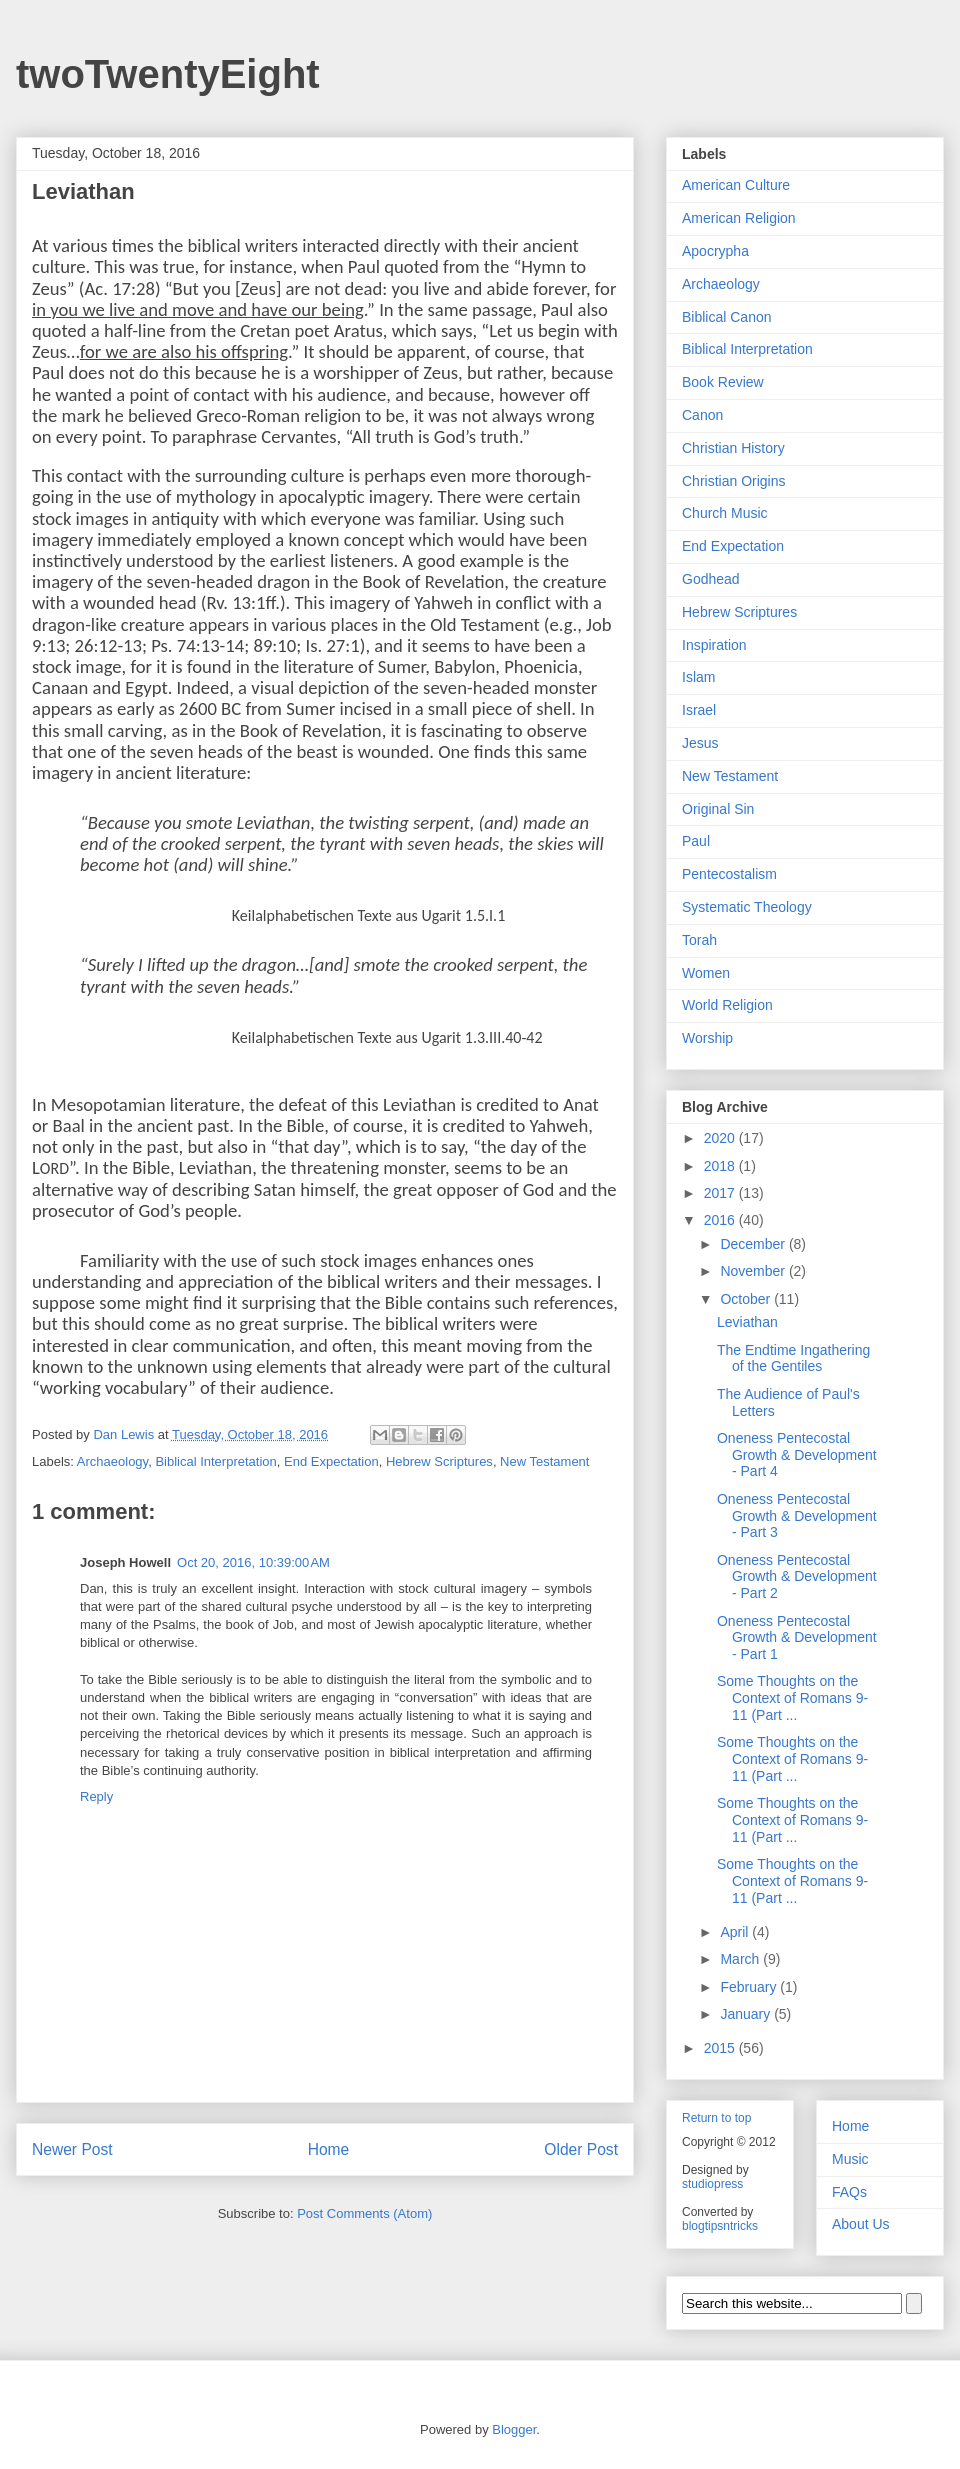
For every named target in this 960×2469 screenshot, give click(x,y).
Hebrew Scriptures (439, 1461)
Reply (96, 1796)
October (747, 1299)
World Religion (727, 1005)
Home (329, 2149)
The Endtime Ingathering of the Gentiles (793, 1358)
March (741, 1959)
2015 (721, 2048)
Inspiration (714, 645)
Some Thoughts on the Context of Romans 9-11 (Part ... (792, 1698)
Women (706, 973)
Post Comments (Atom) (364, 2213)
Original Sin (718, 809)
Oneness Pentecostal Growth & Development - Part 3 (797, 1516)
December (754, 1244)
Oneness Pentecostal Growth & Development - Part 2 (797, 1577)
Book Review (723, 382)
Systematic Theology (747, 907)
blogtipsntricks (720, 2226)
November (754, 1271)
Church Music (725, 513)
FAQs (849, 2192)
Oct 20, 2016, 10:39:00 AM (253, 1562)
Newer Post (72, 2149)
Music (850, 2159)
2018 (721, 1166)
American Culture (736, 185)
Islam (698, 677)
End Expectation (331, 1461)
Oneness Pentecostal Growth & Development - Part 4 (797, 1455)
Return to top (716, 2118)
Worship (707, 1038)
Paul (696, 841)
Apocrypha (715, 251)
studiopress (712, 2184)
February (750, 1987)
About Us (861, 2224)
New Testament (544, 1461)
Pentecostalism (729, 874)
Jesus (700, 743)
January (747, 2014)
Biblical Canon (727, 317)
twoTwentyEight (168, 74)
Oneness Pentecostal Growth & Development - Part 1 (797, 1638)
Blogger (514, 2429)
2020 (721, 1138)
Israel (699, 710)
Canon (702, 415)
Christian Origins (733, 481)
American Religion (739, 218)
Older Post (581, 2149)
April (736, 1932)
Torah (699, 940)
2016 (721, 1220)
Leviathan (747, 1322)
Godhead (711, 579)
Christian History (733, 448)
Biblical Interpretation (215, 1461)
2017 (721, 1193)
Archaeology (112, 1461)
